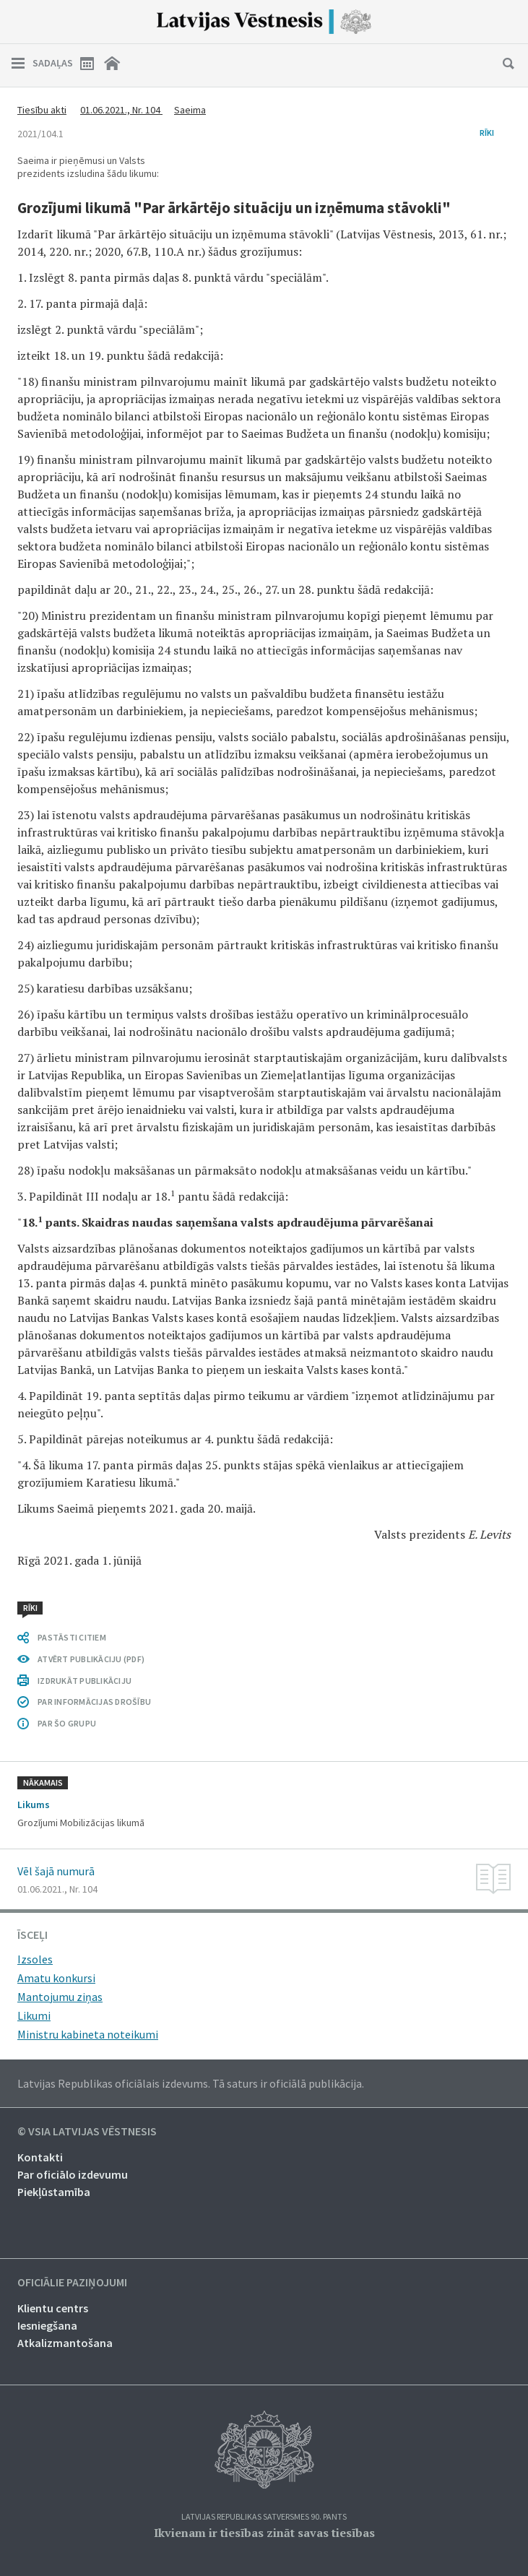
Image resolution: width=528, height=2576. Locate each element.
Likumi (34, 2015)
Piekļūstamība (53, 2191)
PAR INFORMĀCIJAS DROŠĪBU (94, 1701)
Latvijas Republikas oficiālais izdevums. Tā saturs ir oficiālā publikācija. (190, 2083)
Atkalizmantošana (65, 2342)
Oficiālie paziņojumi (72, 2282)
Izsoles (35, 1959)
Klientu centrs (52, 2308)
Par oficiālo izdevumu (72, 2174)
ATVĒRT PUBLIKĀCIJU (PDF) (91, 1659)
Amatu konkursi (56, 1978)
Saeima (190, 109)
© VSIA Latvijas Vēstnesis (87, 2131)
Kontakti (40, 2157)
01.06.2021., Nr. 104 (121, 109)
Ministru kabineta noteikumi (87, 2034)
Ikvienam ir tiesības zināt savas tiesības (264, 2532)
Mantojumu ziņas (60, 1996)
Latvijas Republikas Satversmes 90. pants (264, 2517)
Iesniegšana (47, 2325)
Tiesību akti (41, 109)
